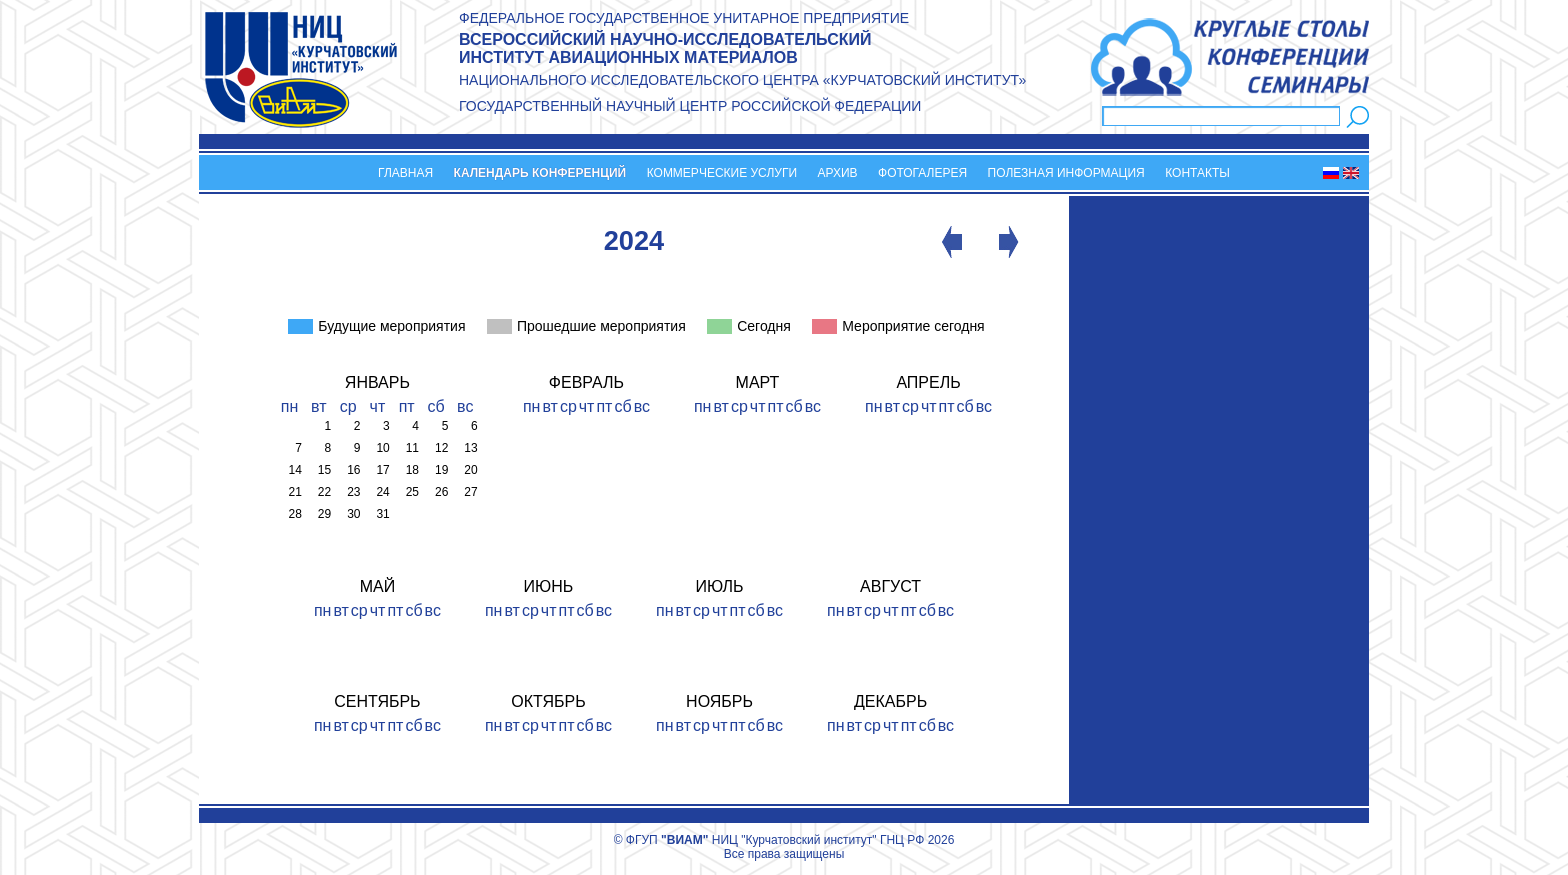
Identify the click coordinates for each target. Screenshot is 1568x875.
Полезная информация (1066, 173)
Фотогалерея (922, 173)
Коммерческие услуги (722, 173)
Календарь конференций (540, 173)
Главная (405, 173)
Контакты (1197, 173)
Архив (837, 173)
